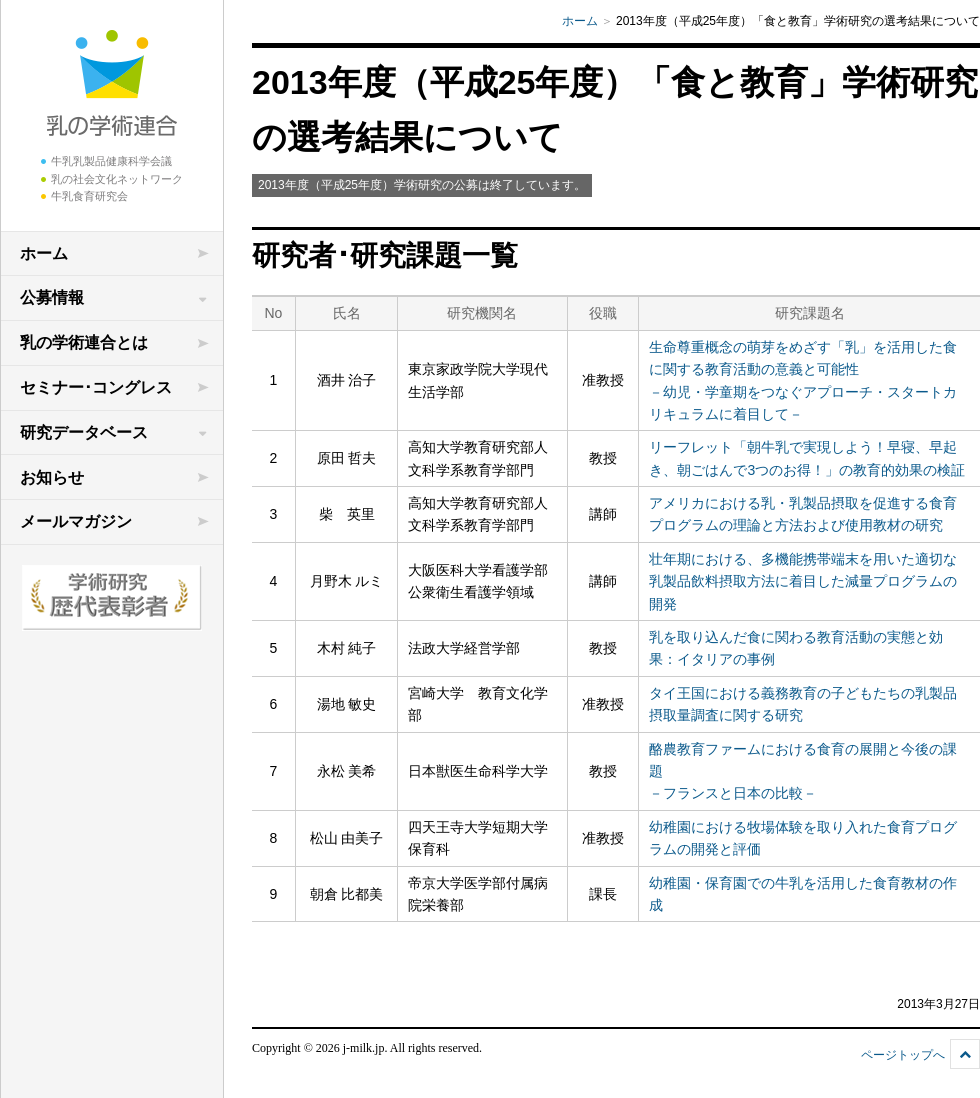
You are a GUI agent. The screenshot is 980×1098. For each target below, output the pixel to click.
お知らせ (52, 477)
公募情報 (52, 297)
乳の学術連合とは (84, 342)
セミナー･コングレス (96, 387)
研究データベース (84, 432)
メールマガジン (76, 521)
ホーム (44, 253)
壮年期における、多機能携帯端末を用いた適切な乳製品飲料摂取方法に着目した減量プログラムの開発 (803, 581)
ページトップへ (903, 1055)
